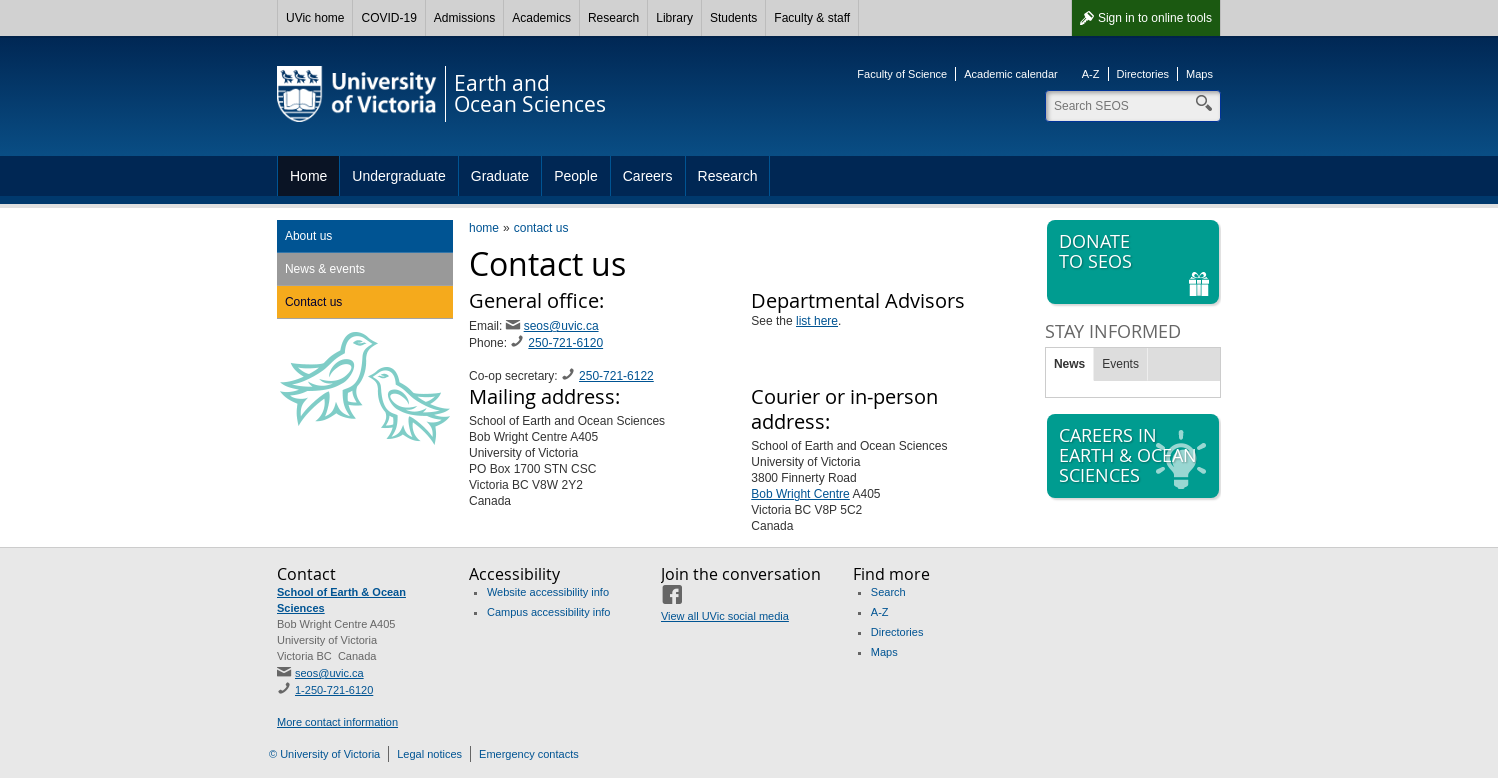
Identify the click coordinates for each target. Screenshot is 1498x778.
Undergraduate (398, 176)
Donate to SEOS (1135, 262)
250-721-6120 (565, 343)
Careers (648, 176)
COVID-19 (388, 18)
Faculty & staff (812, 18)
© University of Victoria (324, 754)
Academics (541, 18)
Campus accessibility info (549, 612)
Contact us (313, 302)
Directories (1143, 74)
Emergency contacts (529, 754)
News (1069, 364)
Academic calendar (1011, 74)
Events (1120, 364)
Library (674, 18)
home (484, 228)
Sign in (1155, 18)
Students (733, 18)
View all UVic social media (725, 616)
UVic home (315, 18)
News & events (325, 269)
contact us (541, 228)
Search (888, 592)
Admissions (464, 18)
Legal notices (429, 754)
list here (817, 321)
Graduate (500, 176)
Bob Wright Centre (800, 494)
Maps (1199, 74)
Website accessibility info (548, 592)
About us (308, 236)
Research (613, 18)
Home (308, 176)
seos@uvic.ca (561, 326)
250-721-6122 (616, 376)
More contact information (337, 722)
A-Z (1091, 74)
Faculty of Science (902, 74)
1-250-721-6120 (334, 690)
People (576, 176)
